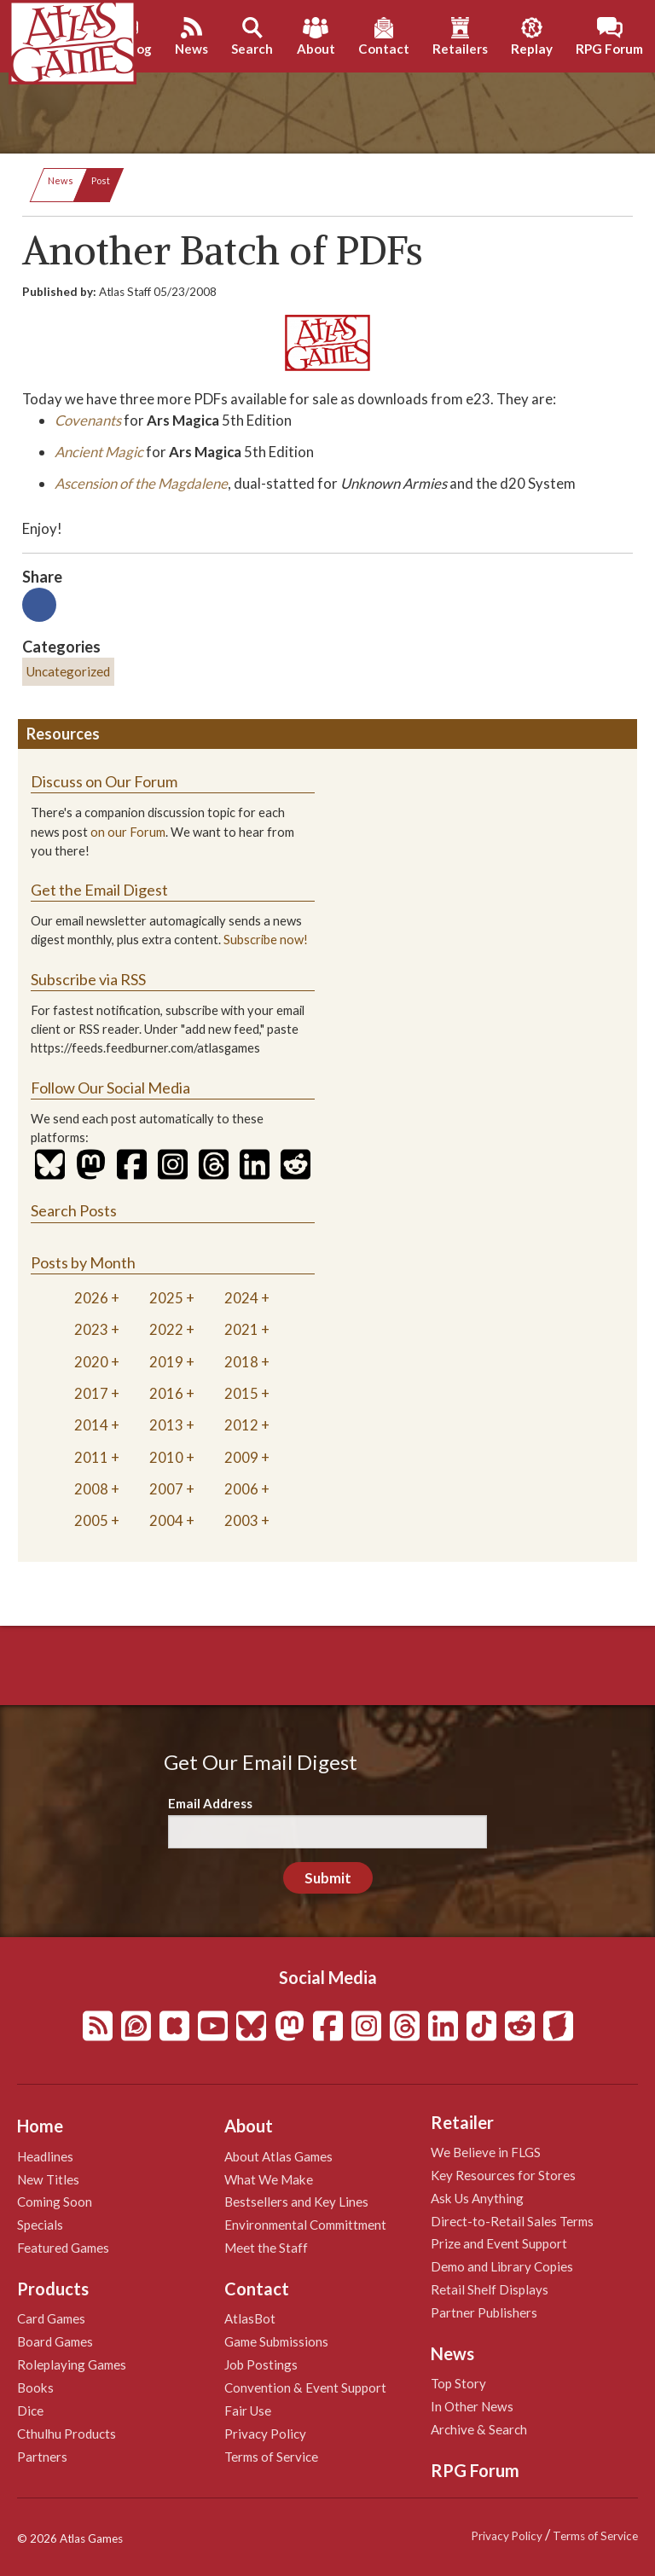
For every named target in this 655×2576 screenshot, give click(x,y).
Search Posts (74, 1210)
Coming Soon (54, 2201)
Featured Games (63, 2247)
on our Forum (127, 832)
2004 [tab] (166, 1520)
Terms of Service (271, 2456)
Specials (40, 2224)
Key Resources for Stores (503, 2175)
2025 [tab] (166, 1298)
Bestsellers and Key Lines (296, 2201)
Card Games (51, 2318)
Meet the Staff (266, 2247)
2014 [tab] (91, 1425)
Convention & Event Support (305, 2387)
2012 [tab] (241, 1425)
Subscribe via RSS (88, 979)
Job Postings (261, 2364)
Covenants (88, 420)
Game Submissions (276, 2341)
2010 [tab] (166, 1457)
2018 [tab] (241, 1362)
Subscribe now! (265, 939)
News (60, 180)
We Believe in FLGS (486, 2152)
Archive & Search (479, 2429)
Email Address (210, 1803)
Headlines (45, 2156)
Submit (327, 1878)
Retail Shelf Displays (489, 2289)
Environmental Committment (305, 2224)
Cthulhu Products (66, 2433)
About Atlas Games (278, 2156)
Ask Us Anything (477, 2198)
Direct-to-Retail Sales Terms (512, 2221)
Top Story (458, 2383)
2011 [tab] (91, 1457)
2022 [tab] (166, 1329)
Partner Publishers (484, 2312)
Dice (30, 2410)
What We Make (268, 2179)
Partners (42, 2456)
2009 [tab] (241, 1457)
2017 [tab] (91, 1393)
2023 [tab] (91, 1329)
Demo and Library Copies (502, 2266)
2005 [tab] (91, 1520)
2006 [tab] (241, 1489)
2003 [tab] (241, 1520)
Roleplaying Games (71, 2364)
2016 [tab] (166, 1393)
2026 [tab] (91, 1298)
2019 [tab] (166, 1362)
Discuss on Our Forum (104, 781)
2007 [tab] (166, 1489)
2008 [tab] (91, 1489)
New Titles (48, 2179)
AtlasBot (249, 2318)
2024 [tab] (241, 1298)
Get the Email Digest (99, 889)
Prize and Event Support (499, 2243)
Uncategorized (68, 671)
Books (35, 2387)
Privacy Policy (265, 2433)
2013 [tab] (166, 1425)
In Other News (472, 2406)
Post (100, 180)
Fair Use (247, 2410)
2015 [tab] (241, 1393)
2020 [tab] (91, 1362)
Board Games (55, 2341)
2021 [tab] (241, 1329)
